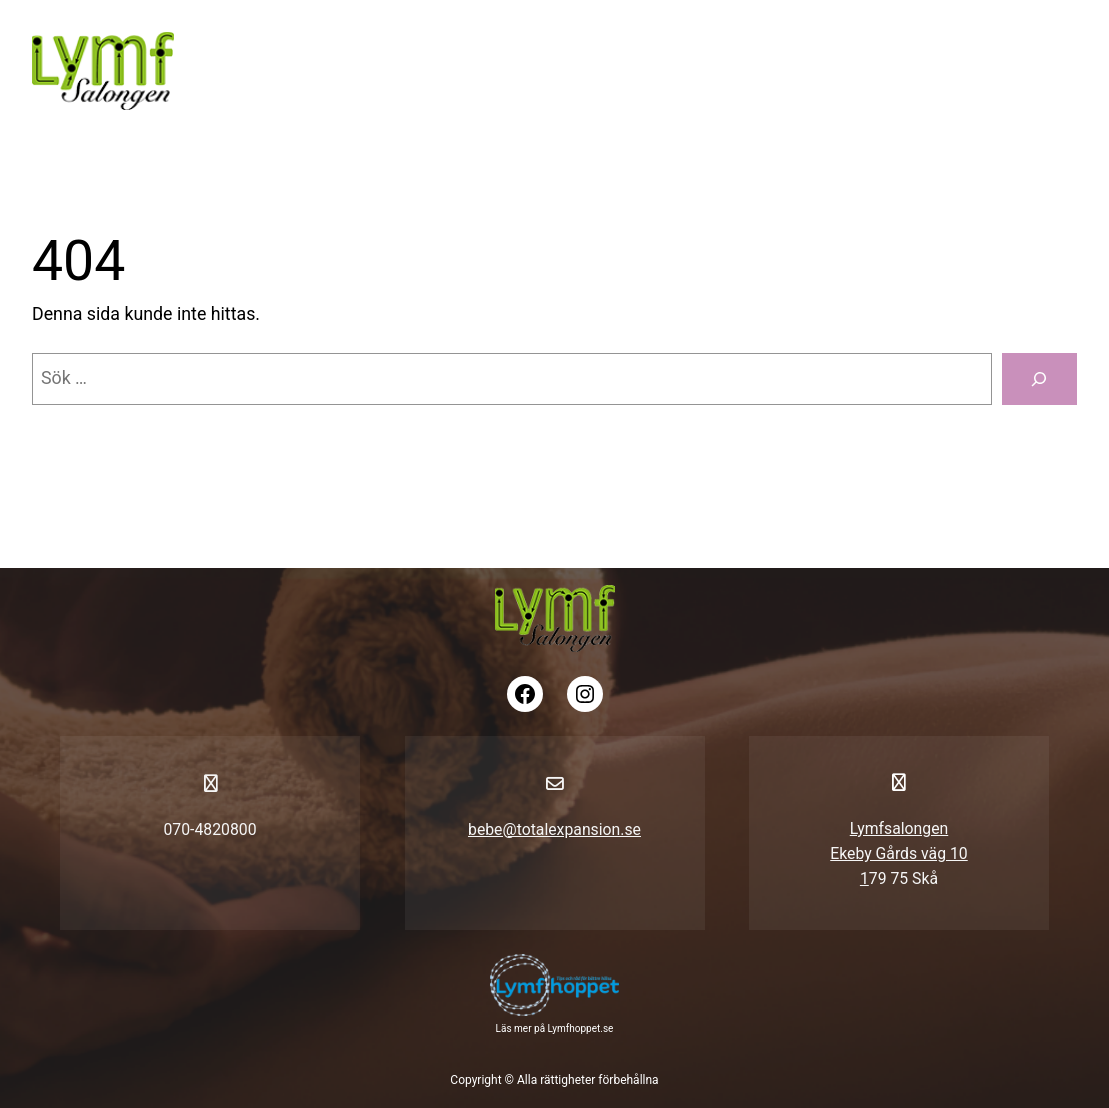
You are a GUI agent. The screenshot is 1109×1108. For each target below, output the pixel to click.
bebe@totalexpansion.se (554, 829)
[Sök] (1039, 379)
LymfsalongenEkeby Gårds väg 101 (898, 854)
